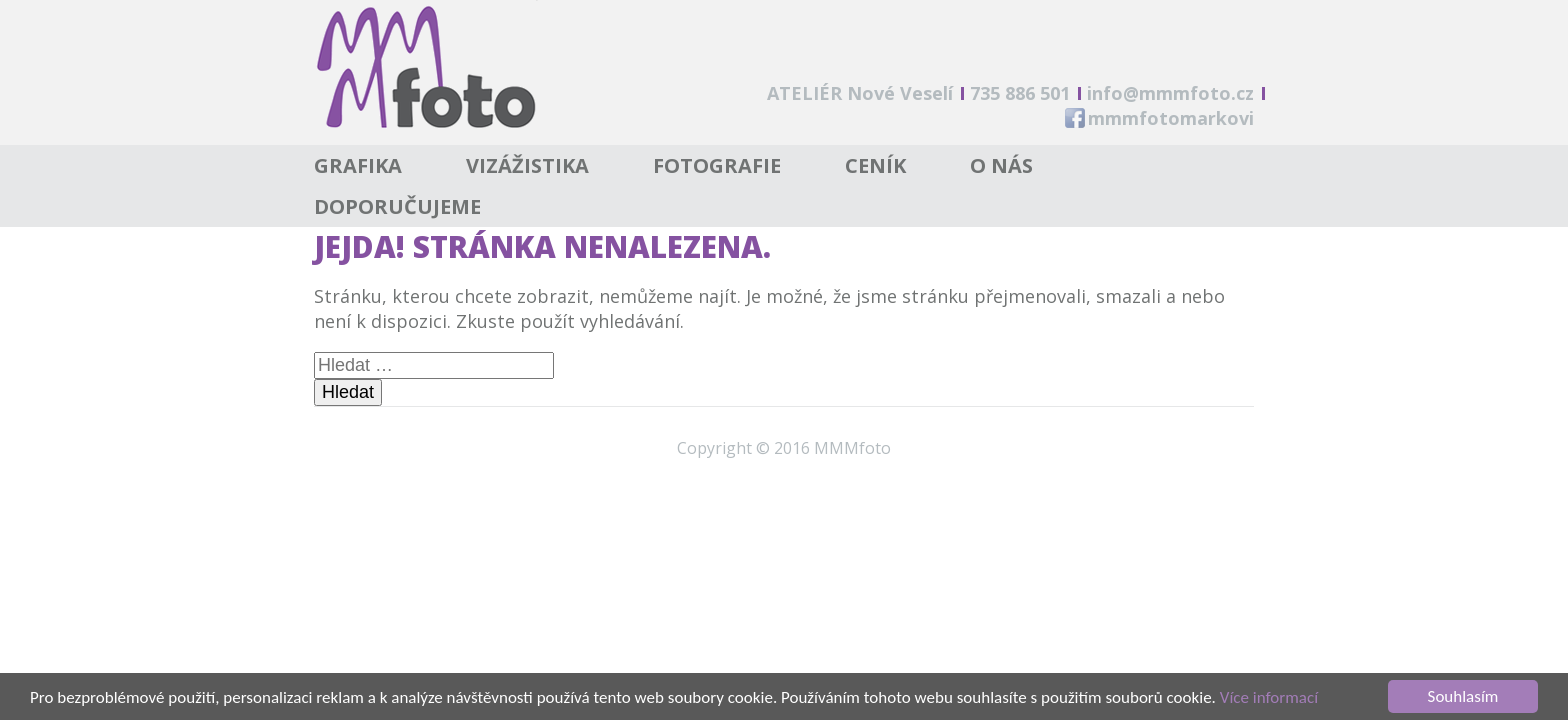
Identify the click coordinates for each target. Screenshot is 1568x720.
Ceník (875, 165)
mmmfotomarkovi (1171, 118)
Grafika (358, 165)
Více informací (1269, 698)
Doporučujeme (397, 206)
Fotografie (717, 165)
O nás (1001, 165)
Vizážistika (527, 165)
